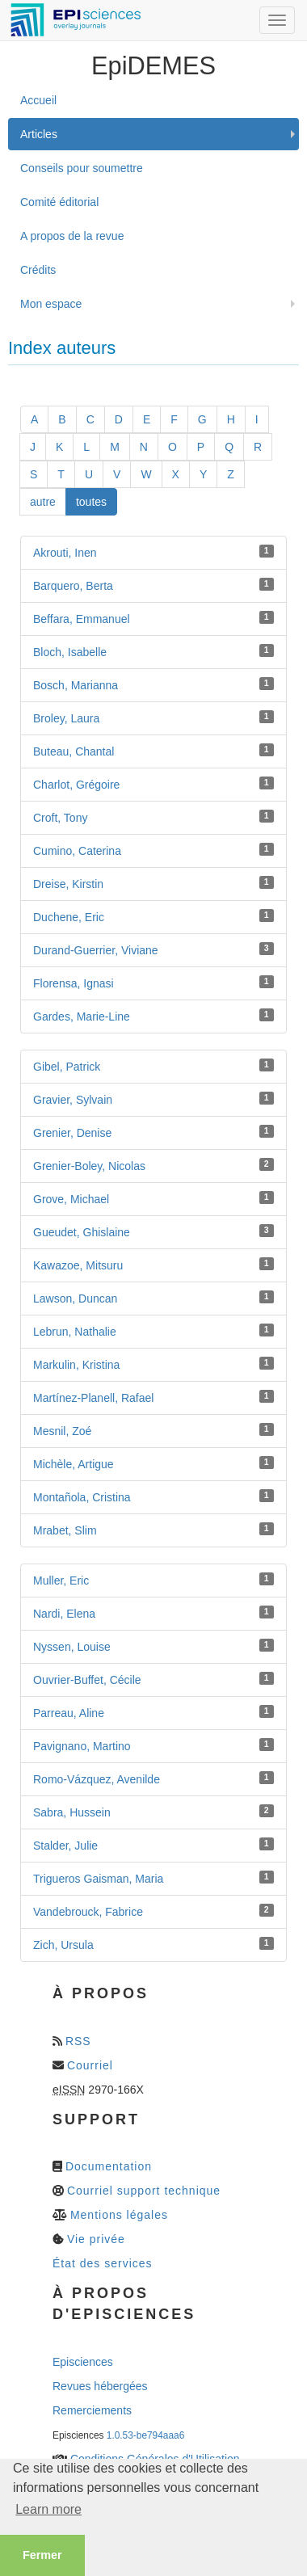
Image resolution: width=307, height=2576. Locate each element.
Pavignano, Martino (82, 1746)
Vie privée (96, 2239)
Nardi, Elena (64, 1613)
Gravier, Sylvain (72, 1099)
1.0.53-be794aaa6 (146, 2435)
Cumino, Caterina (77, 850)
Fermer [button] (42, 2555)
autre (43, 501)
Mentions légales (119, 2214)
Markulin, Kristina (76, 1364)
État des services (103, 2263)
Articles (38, 134)
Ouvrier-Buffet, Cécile (87, 1679)
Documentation (108, 2166)
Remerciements (92, 2410)
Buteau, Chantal (73, 751)
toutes (91, 501)
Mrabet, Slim (65, 1530)
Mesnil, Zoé (62, 1431)
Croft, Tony (60, 817)
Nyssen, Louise (72, 1646)
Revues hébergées (100, 2386)
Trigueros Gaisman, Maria (98, 1878)
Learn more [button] (48, 2509)
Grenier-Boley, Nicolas (89, 1166)
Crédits (38, 269)
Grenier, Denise (72, 1132)
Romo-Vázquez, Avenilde (96, 1779)
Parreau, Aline (68, 1713)
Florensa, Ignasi (73, 983)
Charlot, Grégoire (76, 784)
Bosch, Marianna (75, 685)
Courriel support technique (144, 2190)
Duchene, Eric (68, 917)
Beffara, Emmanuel (81, 618)
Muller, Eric (61, 1580)
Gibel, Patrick (66, 1066)
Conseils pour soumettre (81, 168)
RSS (78, 2041)
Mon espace (51, 303)
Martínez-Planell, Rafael (93, 1397)
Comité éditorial (59, 202)
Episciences (83, 2361)
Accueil (38, 100)
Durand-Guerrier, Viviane (95, 950)
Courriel (90, 2065)
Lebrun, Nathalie (74, 1331)
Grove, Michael (71, 1199)
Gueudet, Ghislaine (81, 1232)
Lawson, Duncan (75, 1298)
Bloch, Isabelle (70, 652)
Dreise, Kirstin (68, 884)
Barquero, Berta (73, 585)
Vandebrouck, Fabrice (88, 1911)
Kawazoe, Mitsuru (78, 1265)
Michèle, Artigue (73, 1464)
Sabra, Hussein (72, 1812)
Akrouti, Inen (65, 552)
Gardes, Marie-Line (81, 1016)
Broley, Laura (66, 718)
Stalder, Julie (65, 1845)
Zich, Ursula (63, 1944)
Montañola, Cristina (82, 1497)
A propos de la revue (72, 235)
